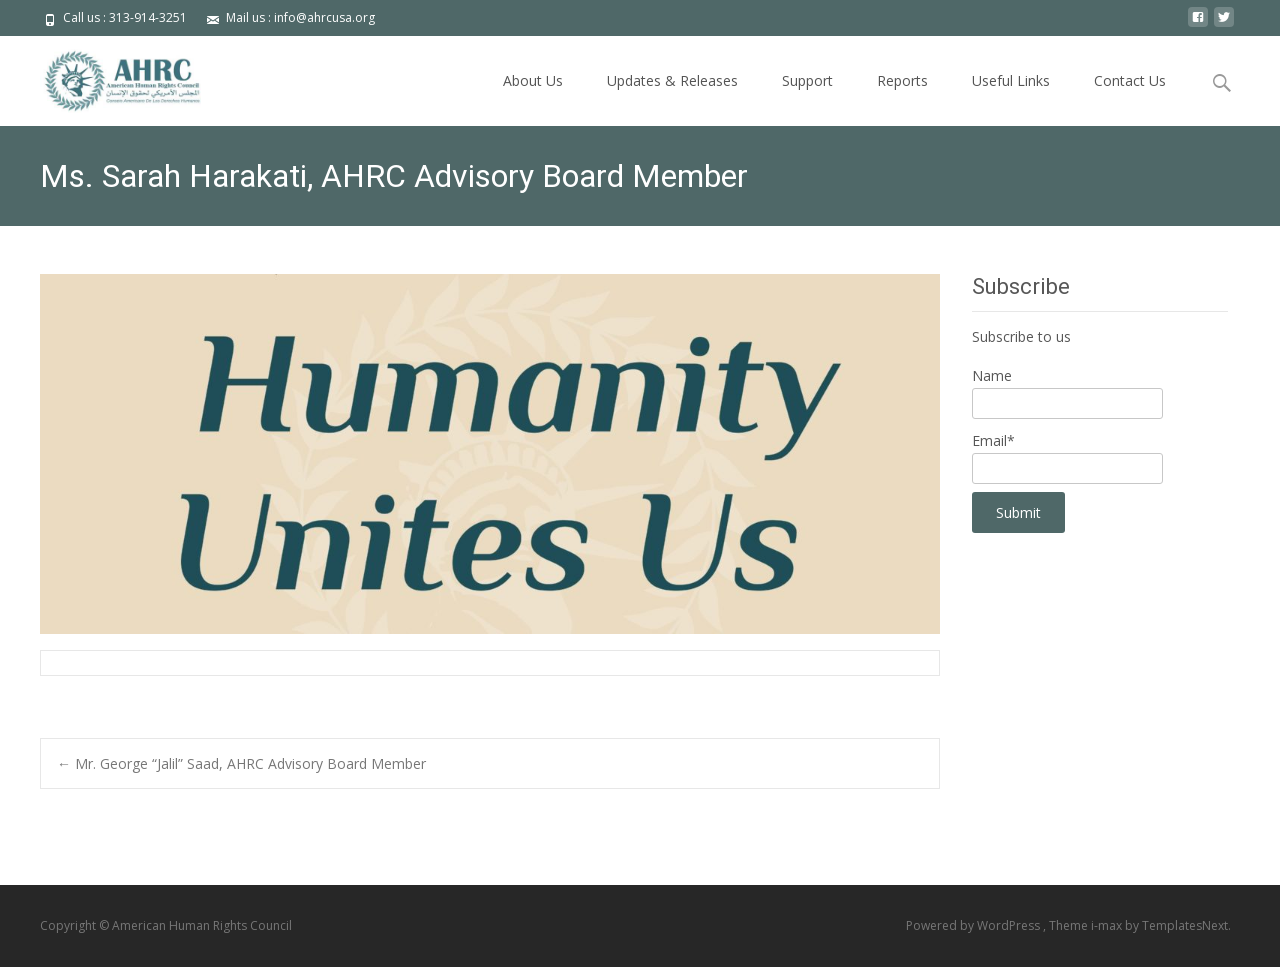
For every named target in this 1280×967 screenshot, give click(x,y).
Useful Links (1011, 80)
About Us (533, 80)
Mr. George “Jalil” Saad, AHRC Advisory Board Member (241, 763)
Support (807, 80)
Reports (902, 80)
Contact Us (1130, 80)
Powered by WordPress (974, 925)
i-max (1108, 925)
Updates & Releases (672, 80)
